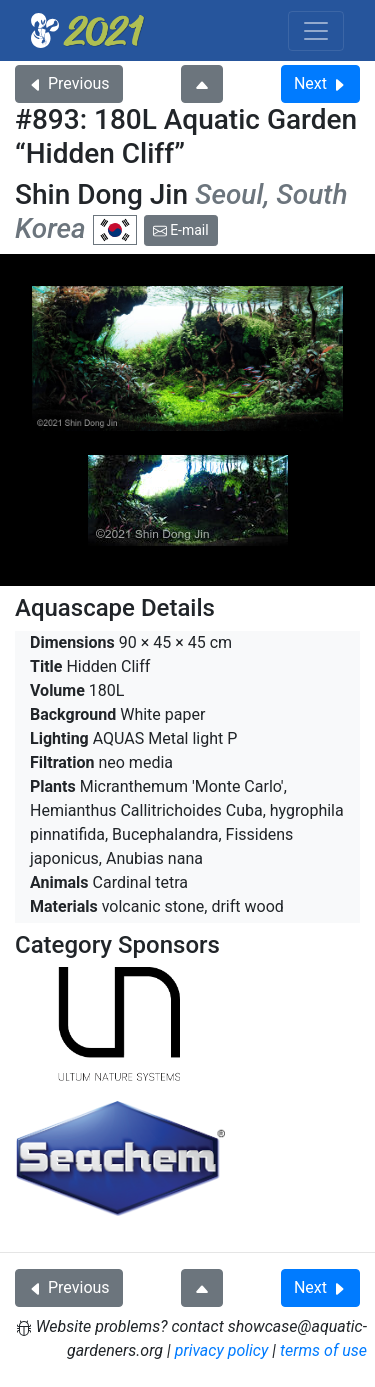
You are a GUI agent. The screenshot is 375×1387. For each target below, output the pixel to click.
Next (320, 83)
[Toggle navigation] (316, 31)
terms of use (323, 1350)
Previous (69, 83)
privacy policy (222, 1350)
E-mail (181, 230)
